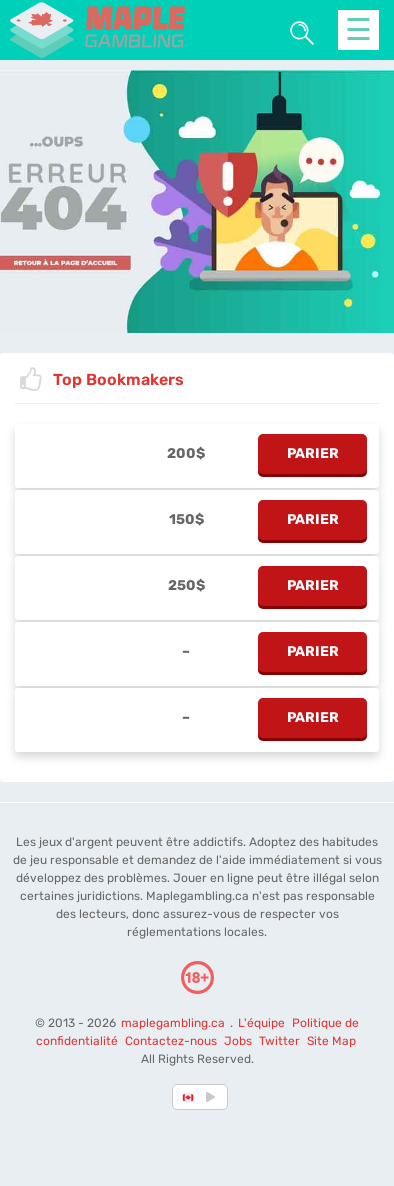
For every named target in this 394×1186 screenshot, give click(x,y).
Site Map (331, 1041)
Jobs (238, 1041)
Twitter (279, 1041)
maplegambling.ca (174, 1023)
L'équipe (261, 1023)
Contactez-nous (171, 1041)
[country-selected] (189, 1097)
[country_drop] (214, 1097)
